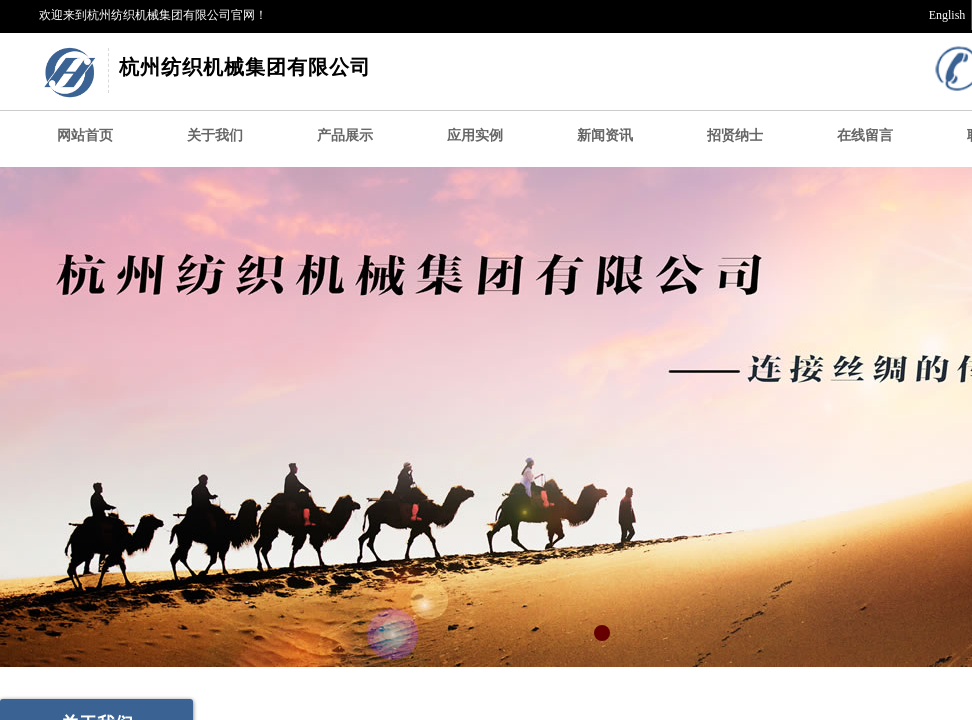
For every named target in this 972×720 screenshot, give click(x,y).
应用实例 (475, 135)
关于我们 (215, 135)
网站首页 (85, 135)
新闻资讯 (605, 135)
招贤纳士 (735, 135)
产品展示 (345, 135)
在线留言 (865, 135)
